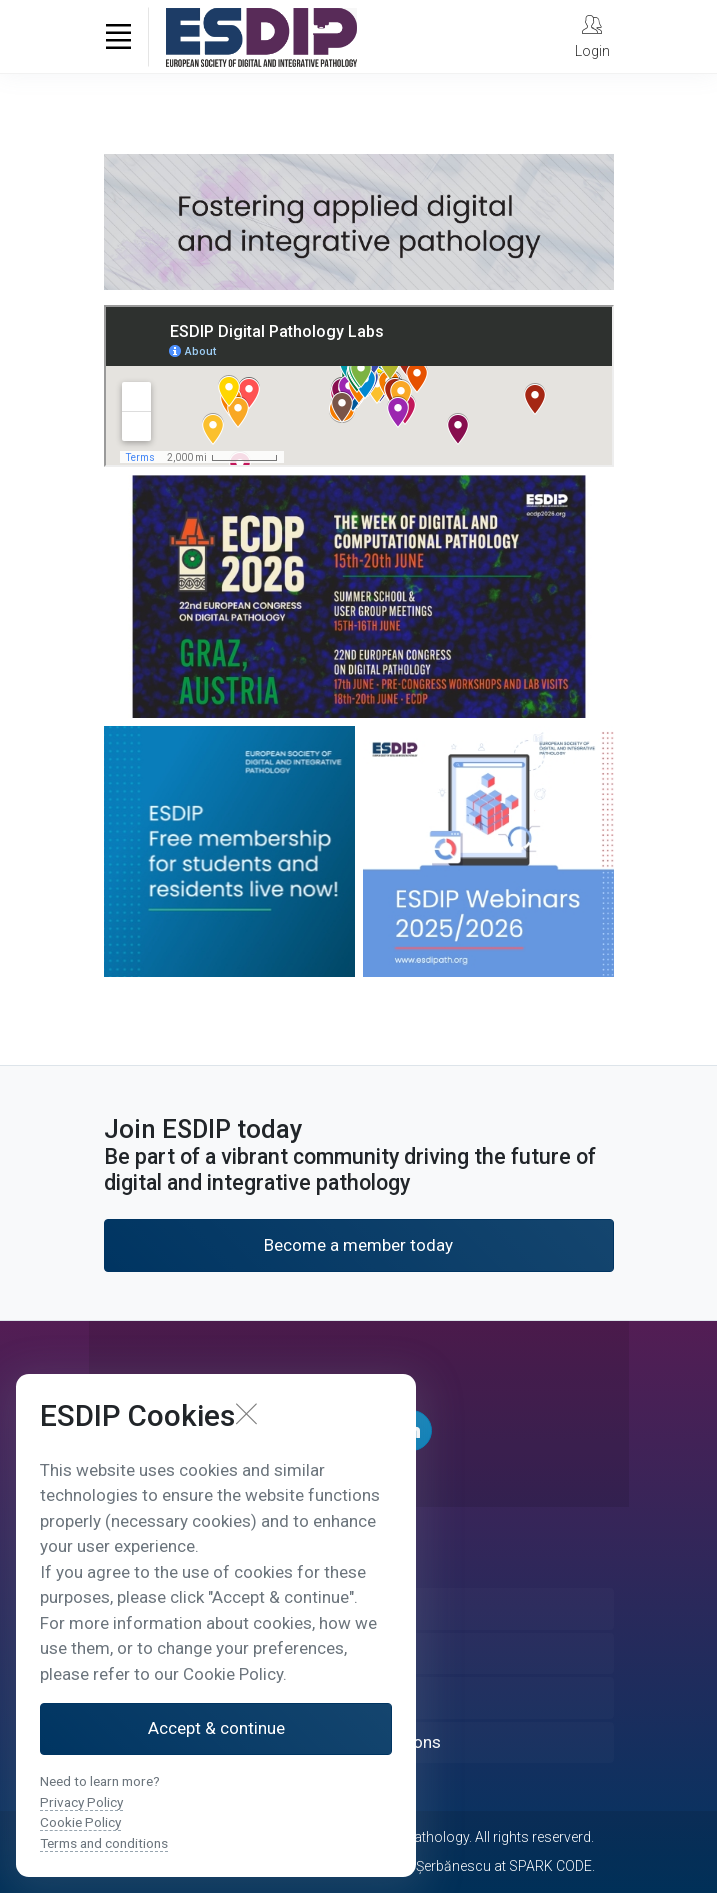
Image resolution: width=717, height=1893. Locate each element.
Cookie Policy (80, 1822)
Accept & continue (216, 1728)
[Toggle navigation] (119, 37)
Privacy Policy (81, 1802)
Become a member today (358, 1245)
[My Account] (592, 35)
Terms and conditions (104, 1843)
